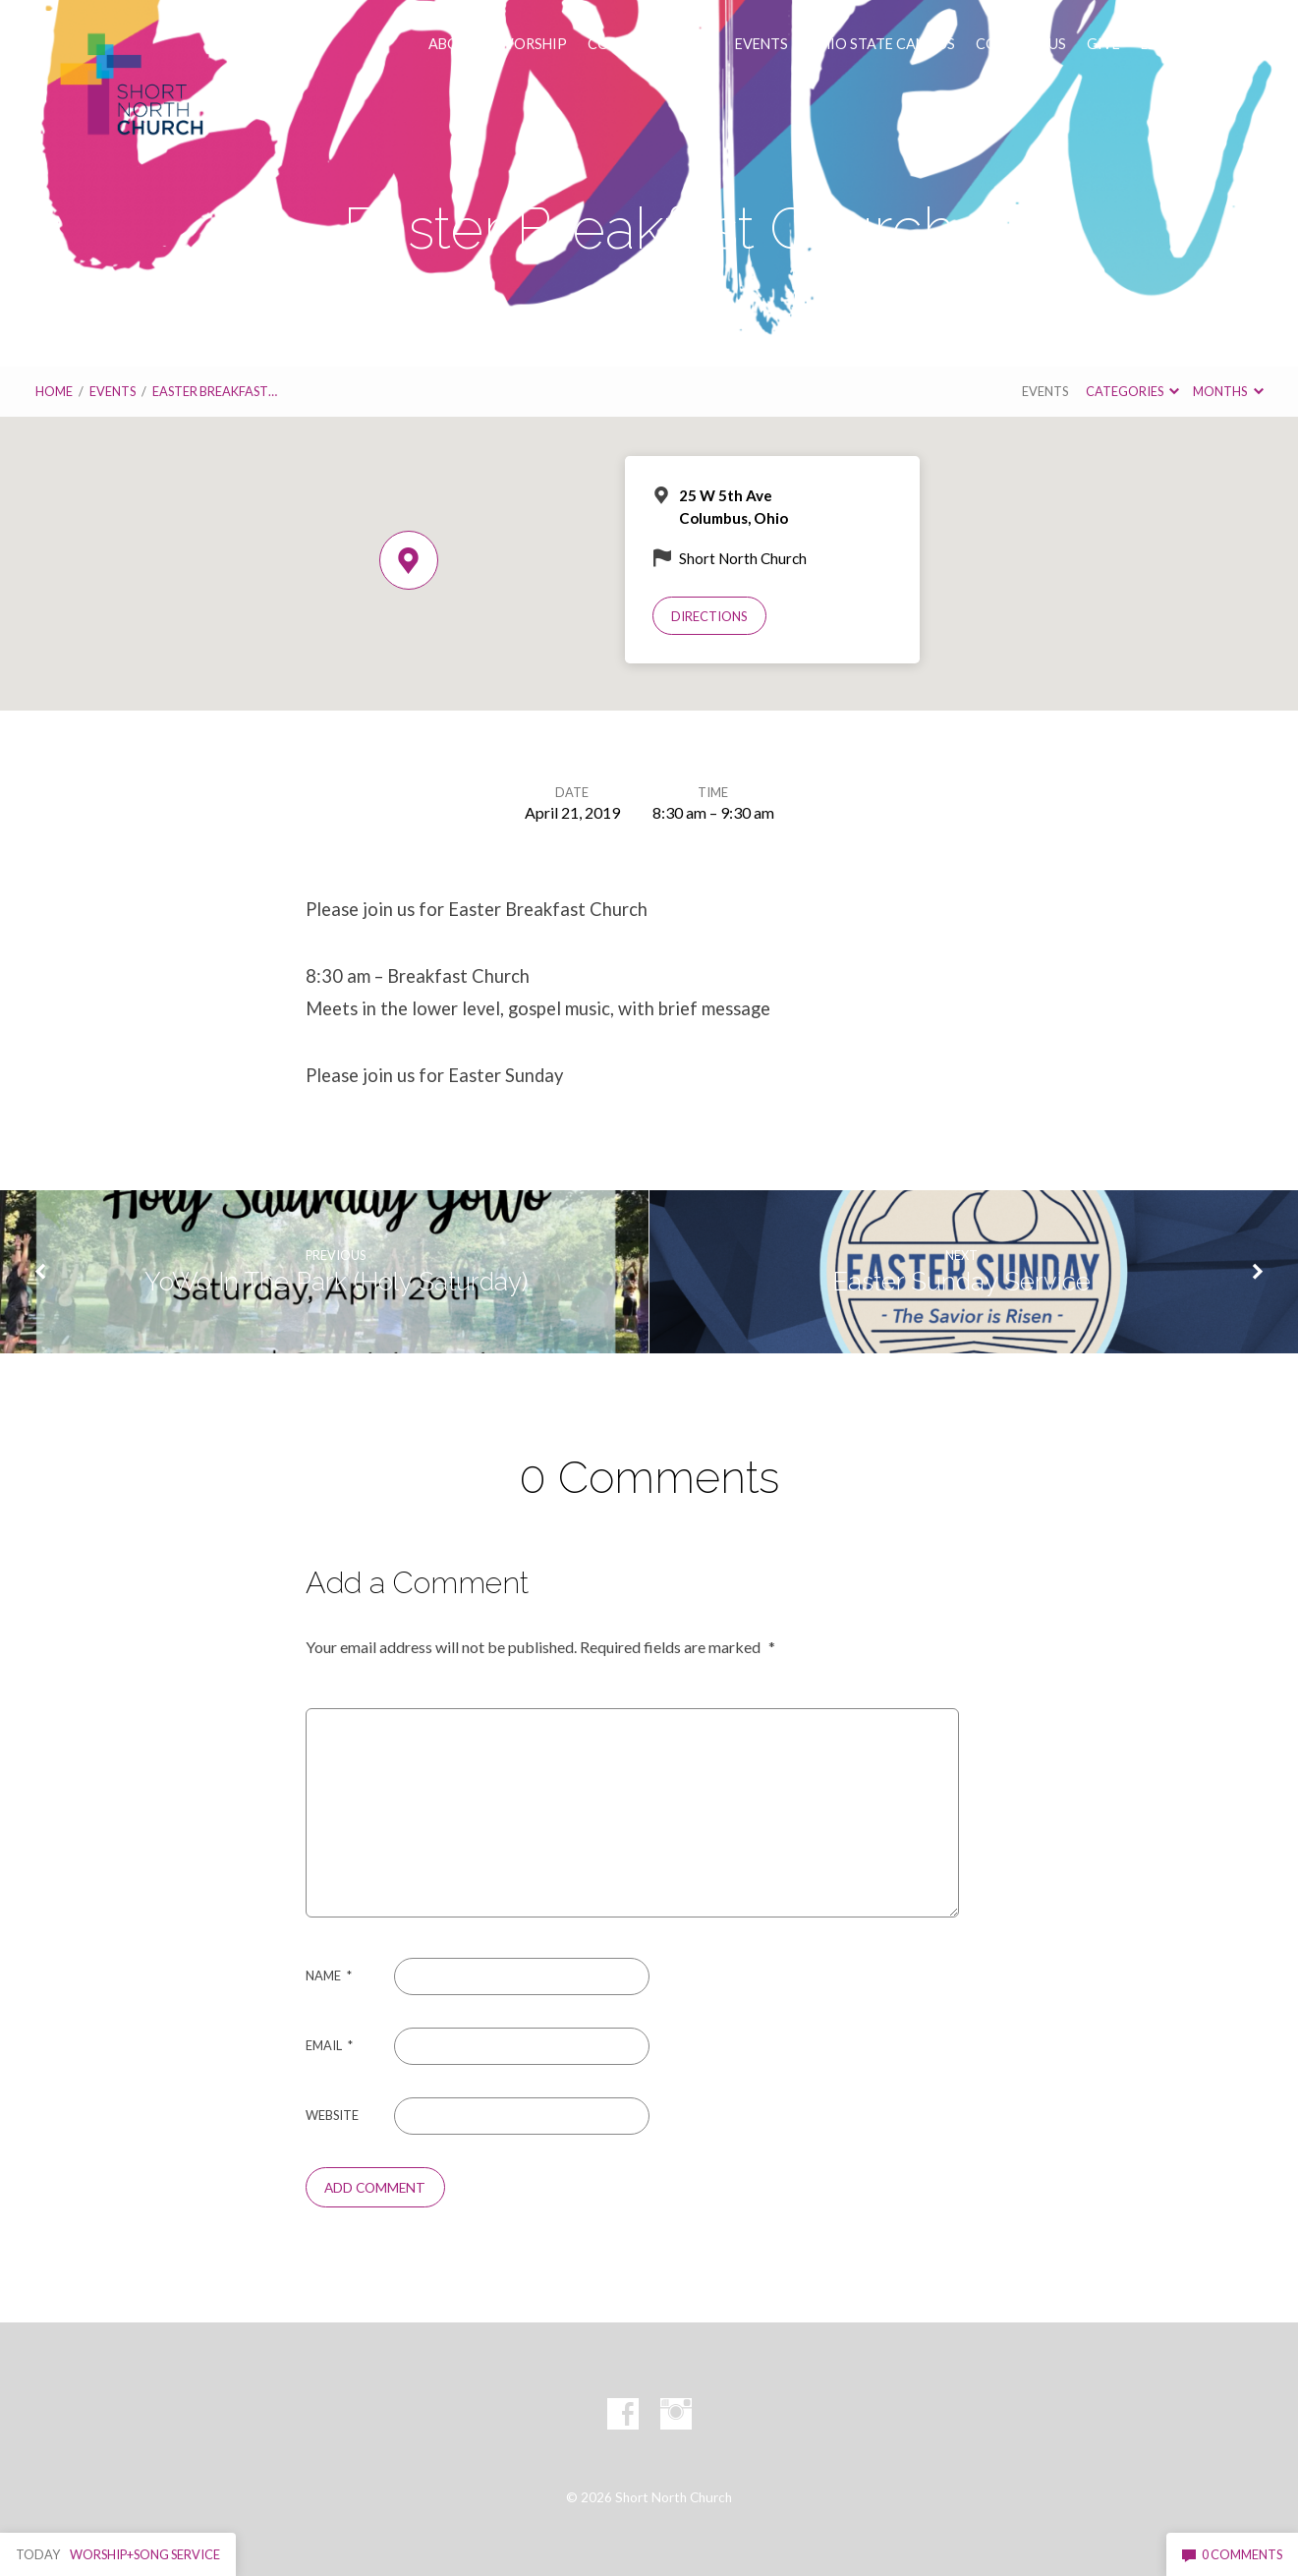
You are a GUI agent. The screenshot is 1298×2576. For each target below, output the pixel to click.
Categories (1132, 391)
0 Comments (1232, 2554)
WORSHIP (533, 44)
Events (112, 391)
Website (332, 2115)
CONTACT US (1021, 44)
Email (329, 2045)
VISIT (695, 44)
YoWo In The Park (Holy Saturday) (336, 1281)
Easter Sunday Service (961, 1281)
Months (1228, 391)
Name (329, 1975)
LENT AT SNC (1184, 44)
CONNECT (622, 44)
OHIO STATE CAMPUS (882, 44)
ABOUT (453, 44)
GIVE (1103, 44)
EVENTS (761, 44)
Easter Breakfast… (214, 391)
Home (54, 391)
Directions (709, 616)
